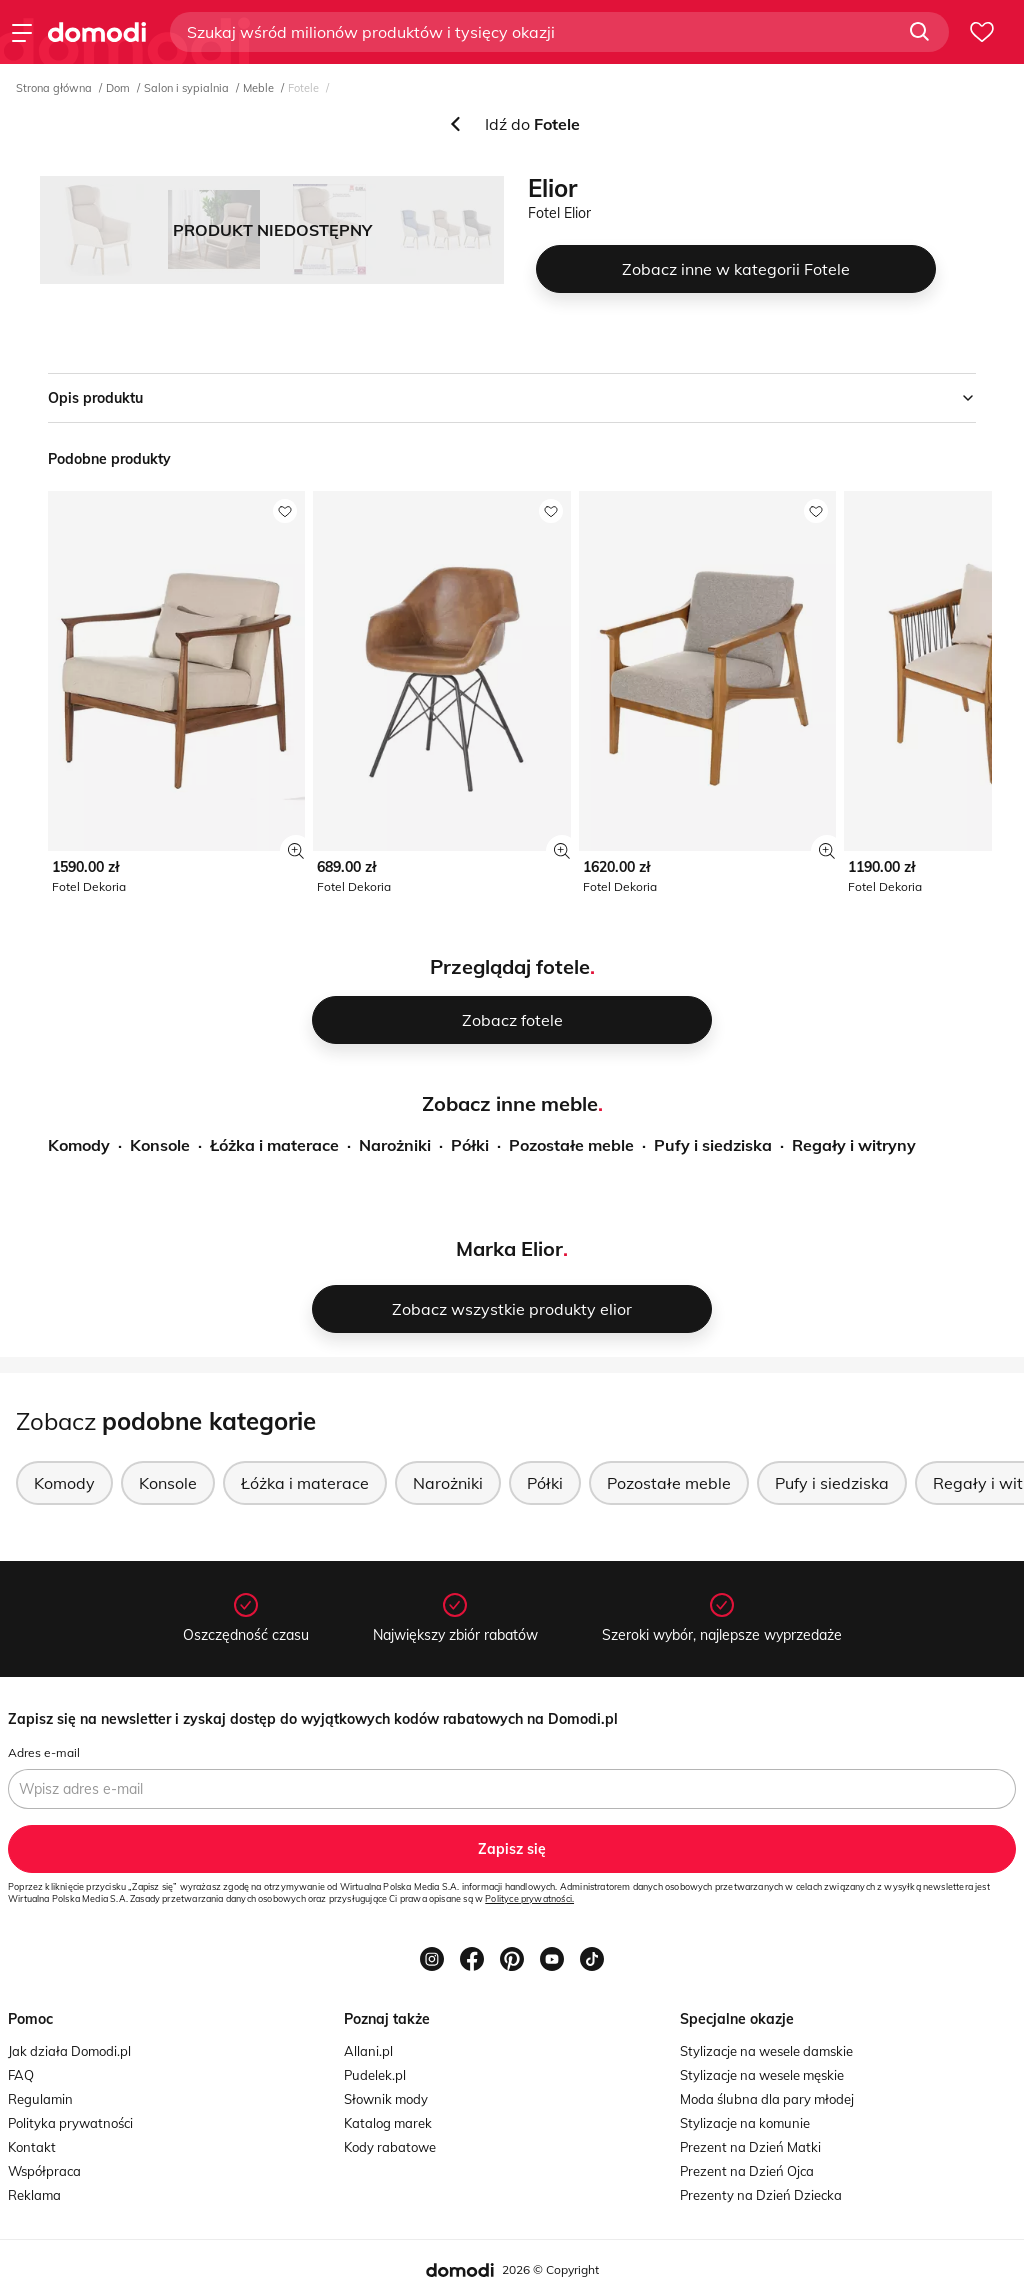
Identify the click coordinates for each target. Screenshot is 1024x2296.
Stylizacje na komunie (745, 2123)
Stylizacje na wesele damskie (766, 2051)
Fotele (303, 88)
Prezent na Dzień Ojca (747, 2171)
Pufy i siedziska (713, 1145)
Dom (118, 88)
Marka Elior (509, 1248)
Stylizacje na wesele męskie (762, 2075)
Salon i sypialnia (186, 88)
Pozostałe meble (571, 1145)
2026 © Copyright (550, 2269)
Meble (258, 88)
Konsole (160, 1145)
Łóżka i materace (274, 1145)
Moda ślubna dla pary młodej (767, 2099)
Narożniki (395, 1145)
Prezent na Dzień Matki (750, 2147)
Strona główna (54, 88)
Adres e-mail (44, 1752)
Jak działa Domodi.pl (69, 2051)
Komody (79, 1145)
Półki (470, 1145)
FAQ (21, 2075)
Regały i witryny (854, 1145)
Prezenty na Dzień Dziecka (761, 2195)
